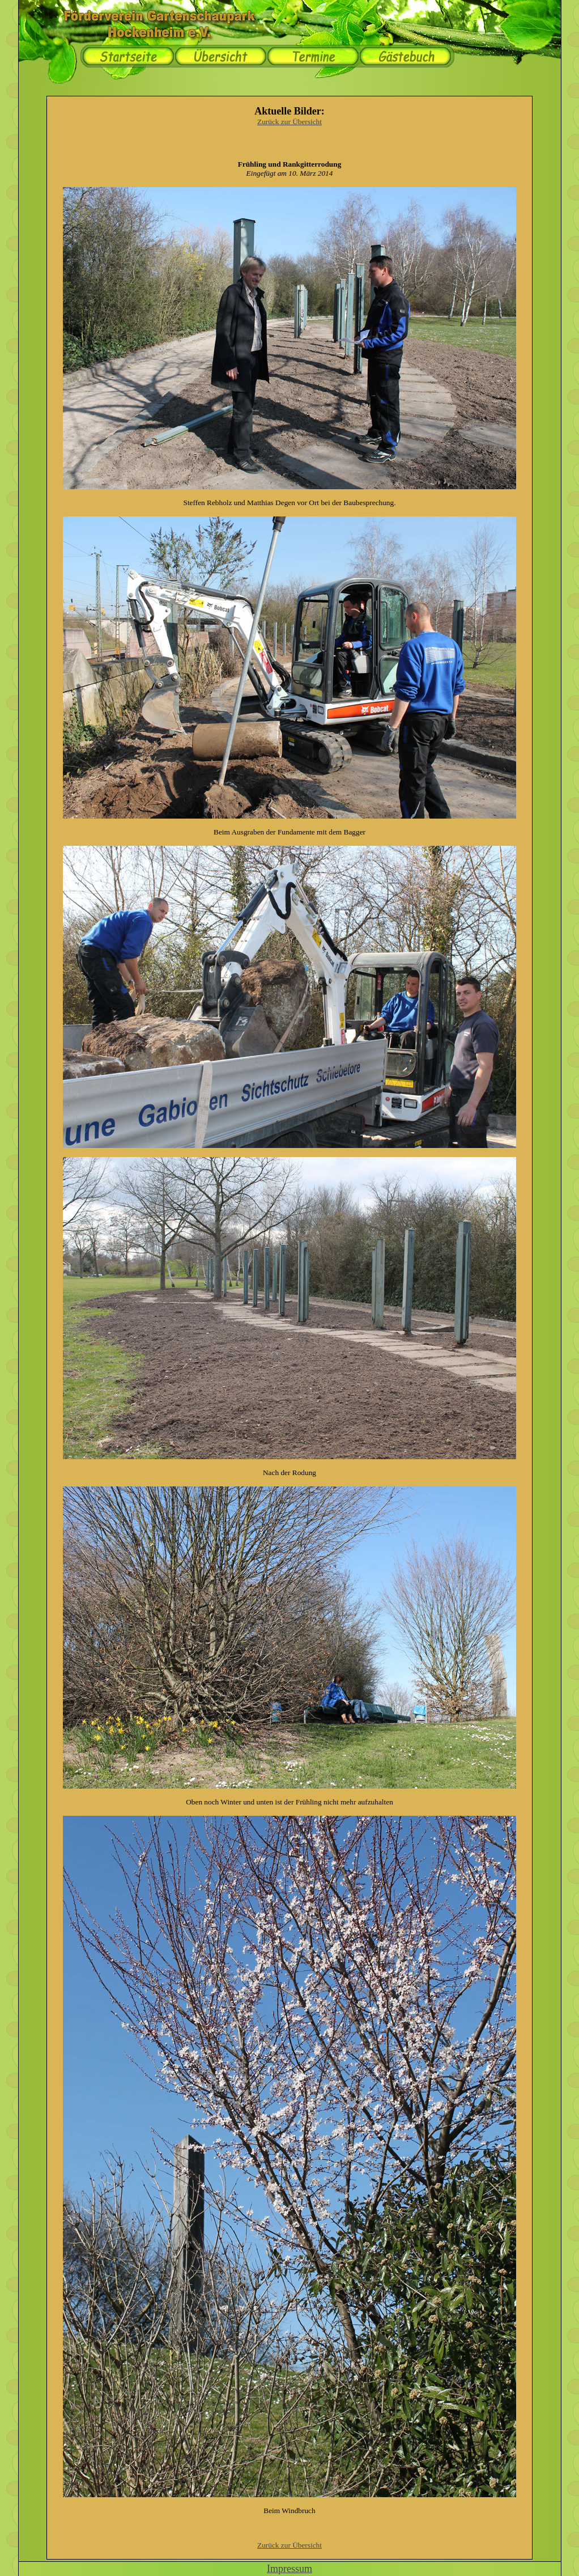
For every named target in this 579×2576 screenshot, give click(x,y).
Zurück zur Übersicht (289, 121)
